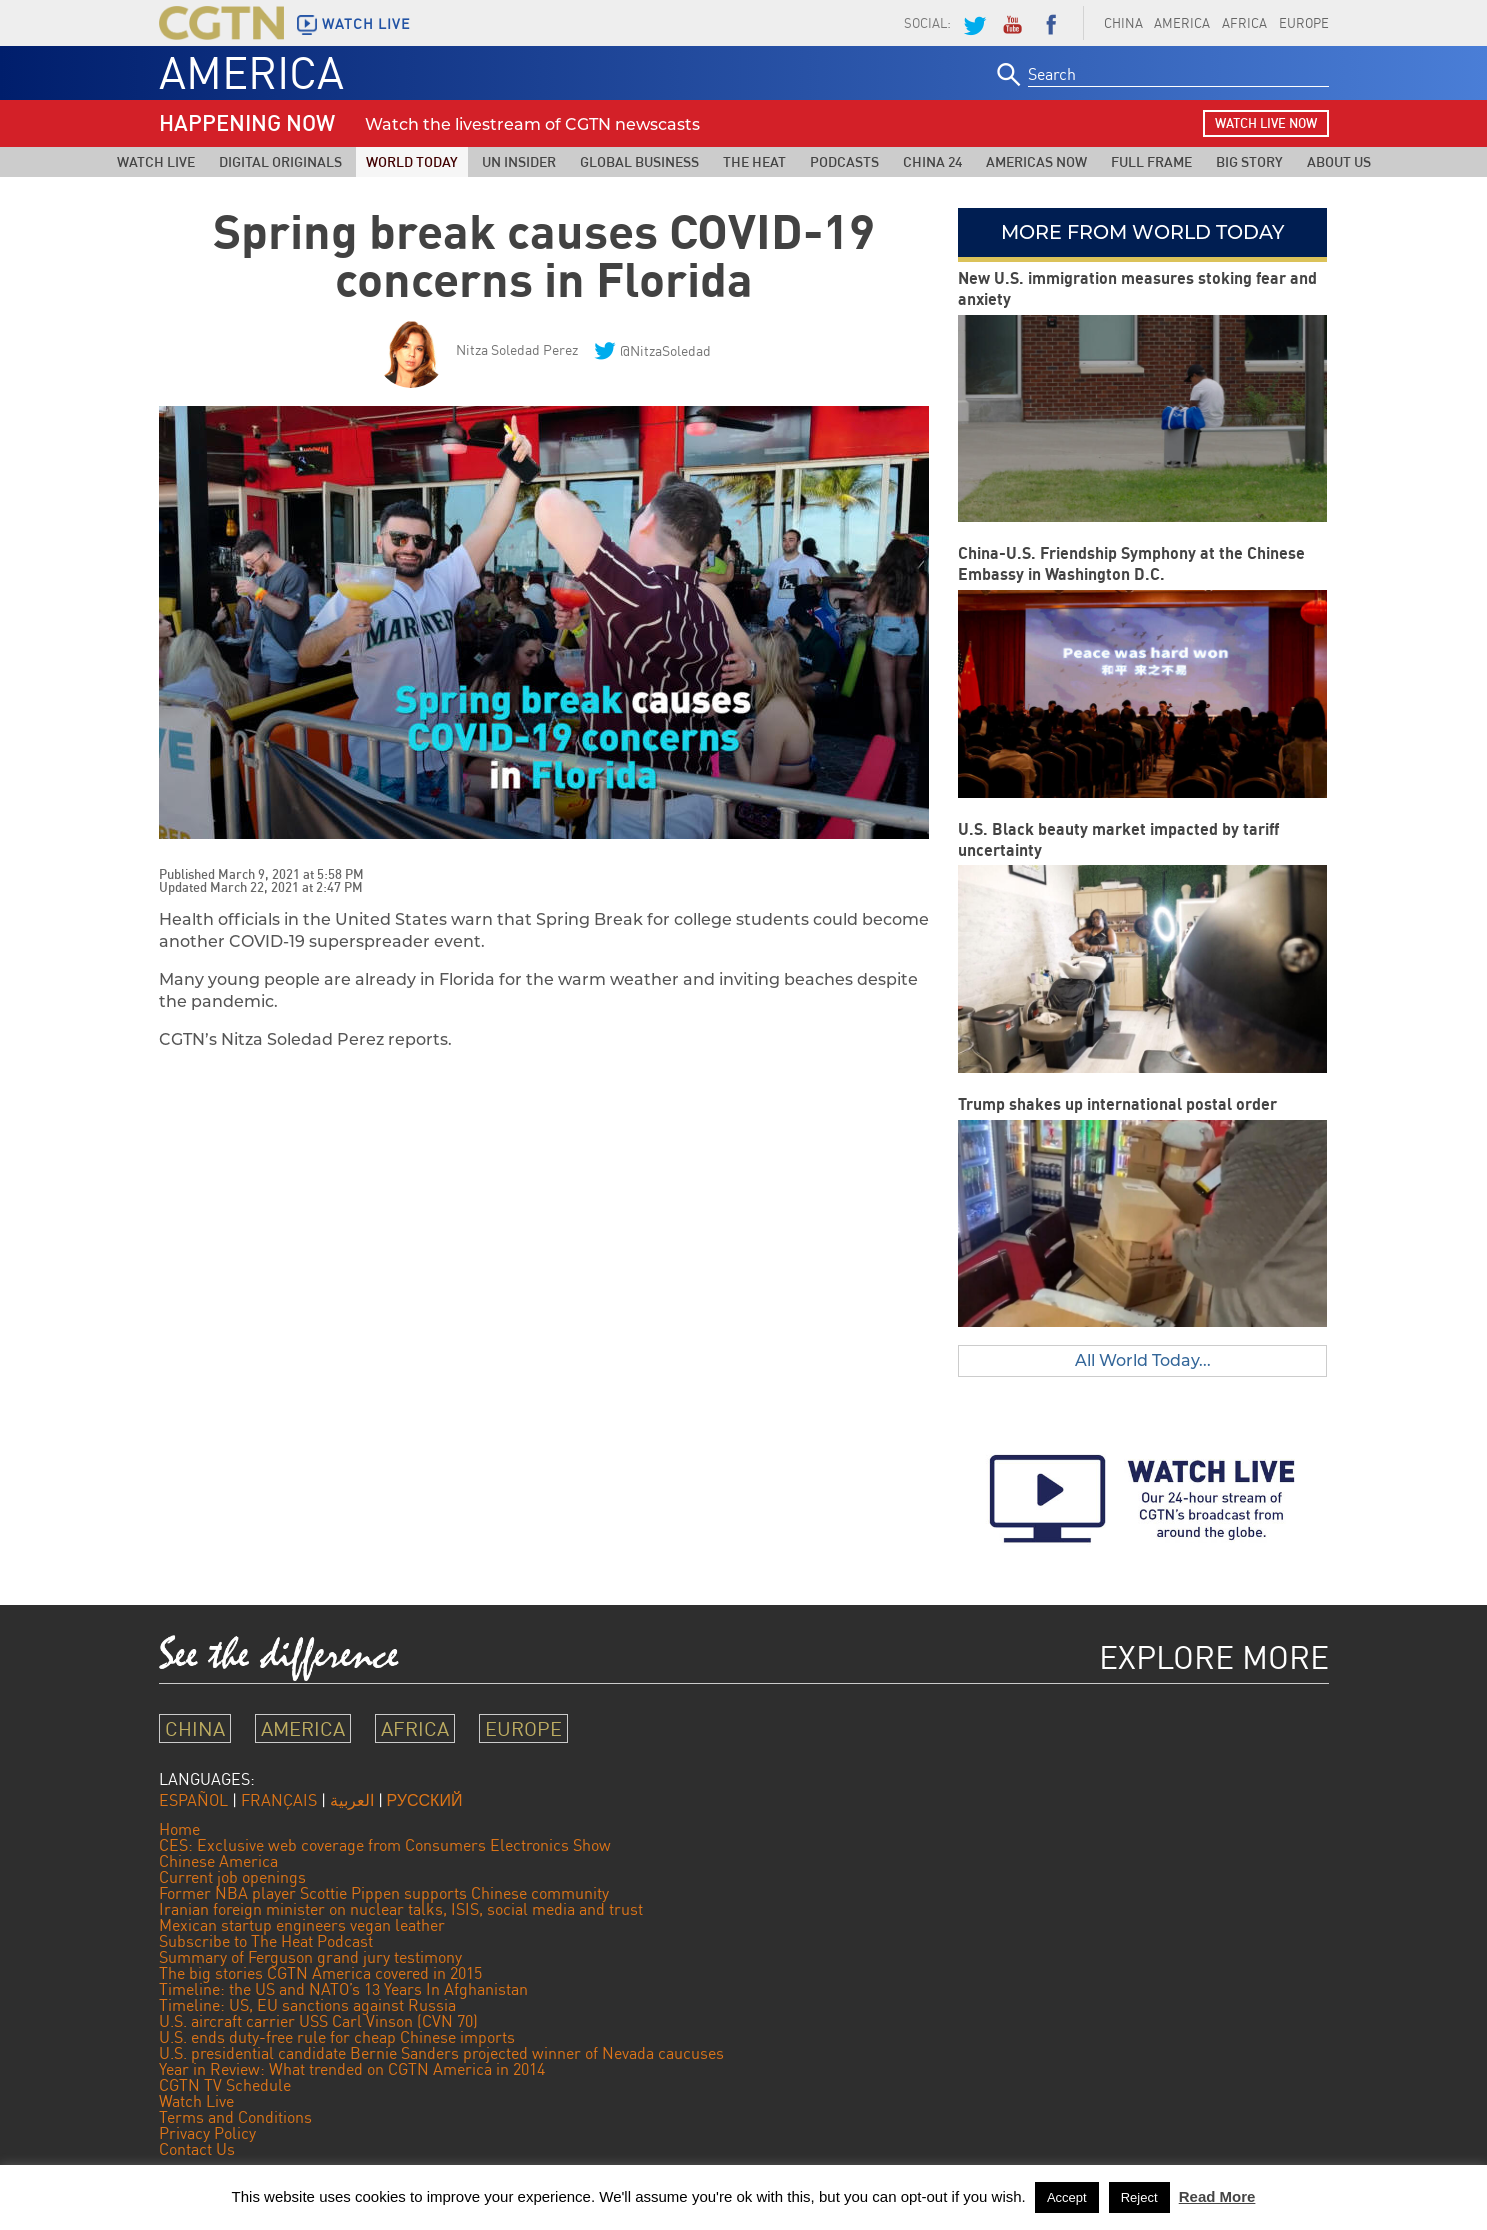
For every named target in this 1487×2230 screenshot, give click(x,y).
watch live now (1266, 123)
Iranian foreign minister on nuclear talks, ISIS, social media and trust (401, 1909)
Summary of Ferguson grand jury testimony (310, 1957)
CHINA (1123, 23)
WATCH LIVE (366, 24)
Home (179, 1829)
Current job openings (232, 1877)
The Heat (754, 161)
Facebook (1051, 23)
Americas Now (1036, 161)
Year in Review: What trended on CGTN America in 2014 (352, 2069)
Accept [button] (1067, 2197)
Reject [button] (1139, 2197)
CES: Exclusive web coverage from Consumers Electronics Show (385, 1845)
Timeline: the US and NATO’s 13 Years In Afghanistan (343, 1989)
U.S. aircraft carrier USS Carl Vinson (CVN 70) (318, 2021)
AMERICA (1182, 23)
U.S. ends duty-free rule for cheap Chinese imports (337, 2037)
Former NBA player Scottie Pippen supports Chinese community (384, 1893)
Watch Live (156, 161)
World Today (412, 161)
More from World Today (1142, 232)
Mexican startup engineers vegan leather (302, 1925)
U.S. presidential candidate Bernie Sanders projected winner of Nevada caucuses (441, 2053)
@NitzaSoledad (665, 350)
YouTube (1012, 23)
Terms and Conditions (235, 2117)
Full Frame (1151, 161)
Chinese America (218, 1861)
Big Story (1249, 161)
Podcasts (844, 161)
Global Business (639, 161)
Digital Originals (280, 161)
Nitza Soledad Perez (517, 349)
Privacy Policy (207, 2133)
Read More (1217, 2196)
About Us (1339, 161)
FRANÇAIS (279, 1800)
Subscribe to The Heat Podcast (266, 1941)
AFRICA (1244, 23)
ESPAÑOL (193, 1800)
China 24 (932, 161)
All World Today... (1143, 1360)
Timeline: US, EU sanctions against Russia (307, 2005)
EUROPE (1304, 23)
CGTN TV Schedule (225, 2085)
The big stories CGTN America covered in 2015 (320, 1973)
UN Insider (519, 161)
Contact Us (197, 2149)
